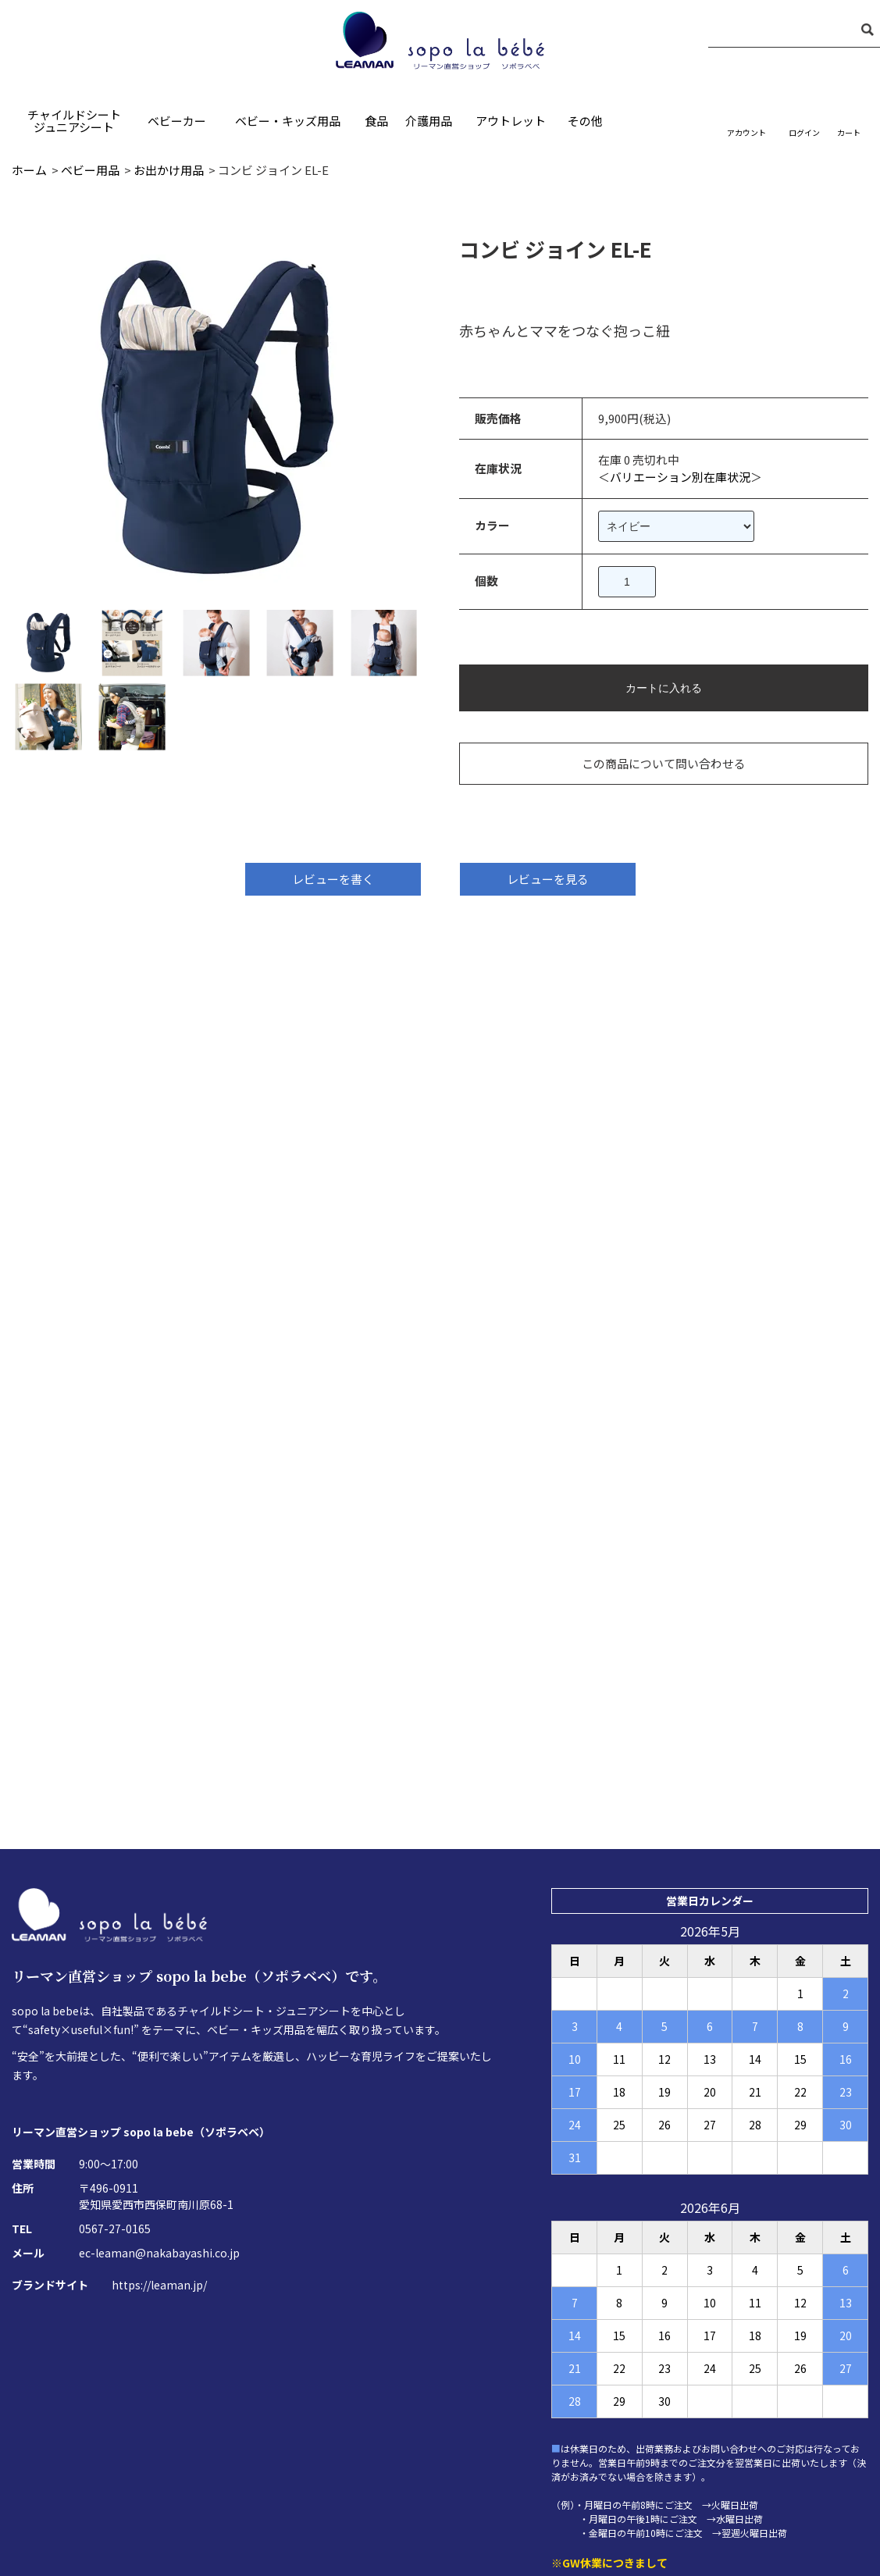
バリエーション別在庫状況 (702, 477)
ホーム (29, 170)
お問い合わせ (272, 2485)
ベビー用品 (90, 170)
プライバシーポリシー (543, 2485)
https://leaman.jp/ (159, 2063)
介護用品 (428, 120)
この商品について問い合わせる (680, 763)
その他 (585, 120)
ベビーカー (177, 120)
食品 (376, 120)
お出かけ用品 (169, 170)
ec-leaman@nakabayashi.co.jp (159, 2031)
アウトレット (511, 120)
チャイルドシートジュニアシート (74, 121)
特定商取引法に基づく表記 (396, 2485)
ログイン (804, 131)
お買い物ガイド (663, 2485)
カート (848, 131)
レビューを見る (548, 879)
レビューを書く (333, 879)
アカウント (746, 131)
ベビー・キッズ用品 (287, 120)
